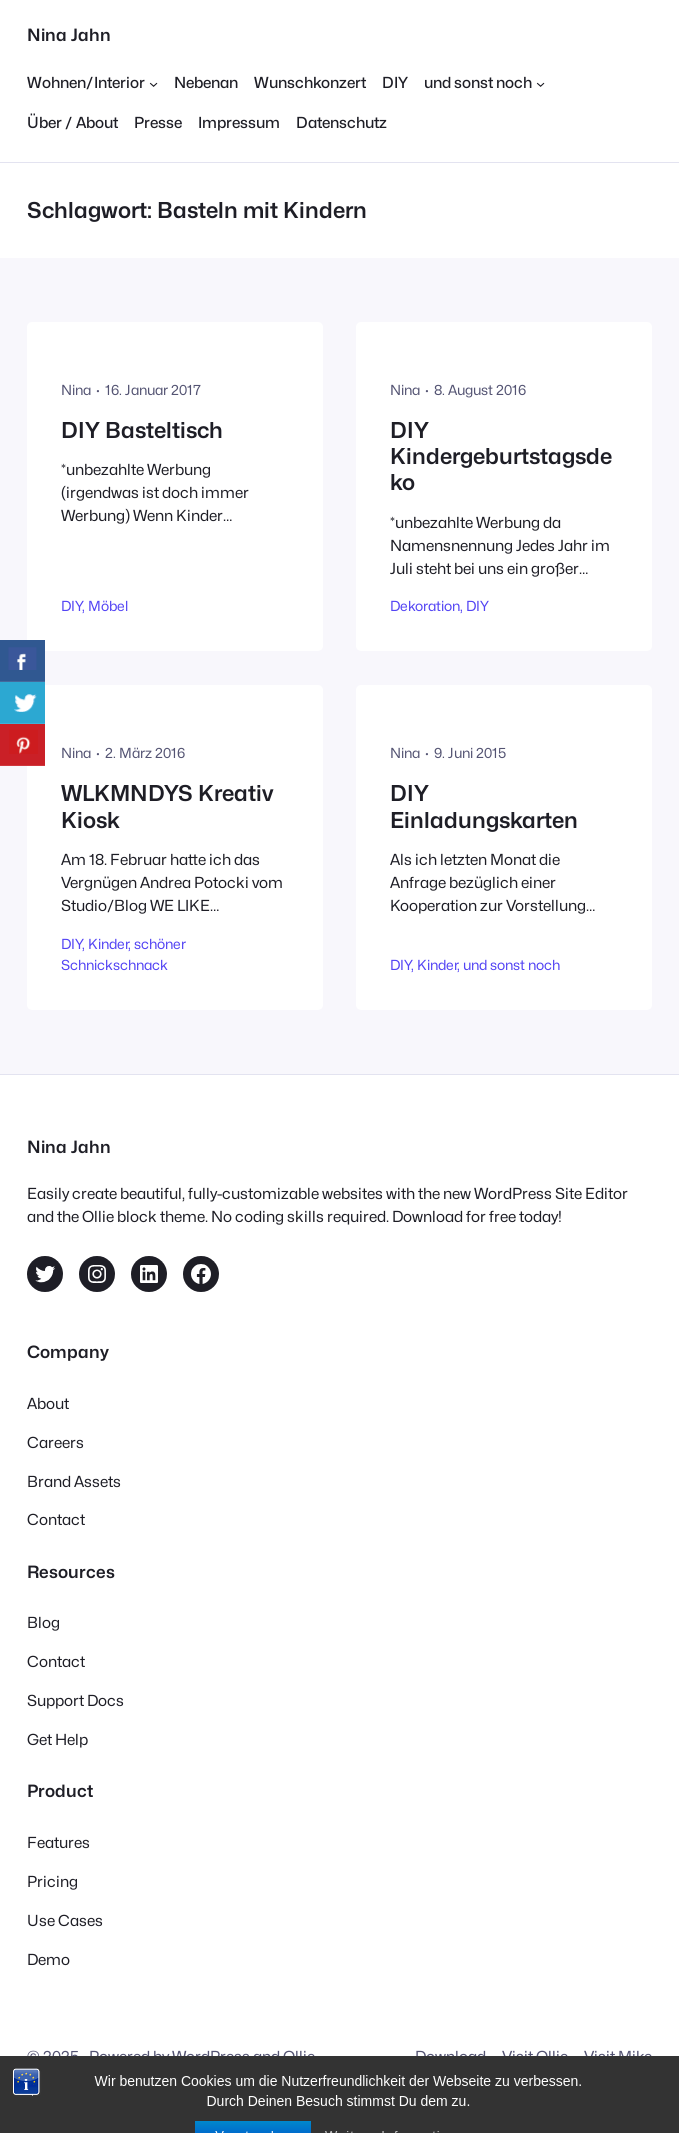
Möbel (108, 606)
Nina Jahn (69, 35)
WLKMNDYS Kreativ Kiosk (167, 806)
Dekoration (425, 606)
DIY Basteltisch (142, 430)
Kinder (108, 944)
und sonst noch (511, 965)
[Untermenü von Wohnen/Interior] (92, 83)
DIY (71, 606)
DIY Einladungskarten (484, 806)
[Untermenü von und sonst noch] (484, 83)
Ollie (299, 2056)
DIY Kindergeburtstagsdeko (501, 456)
